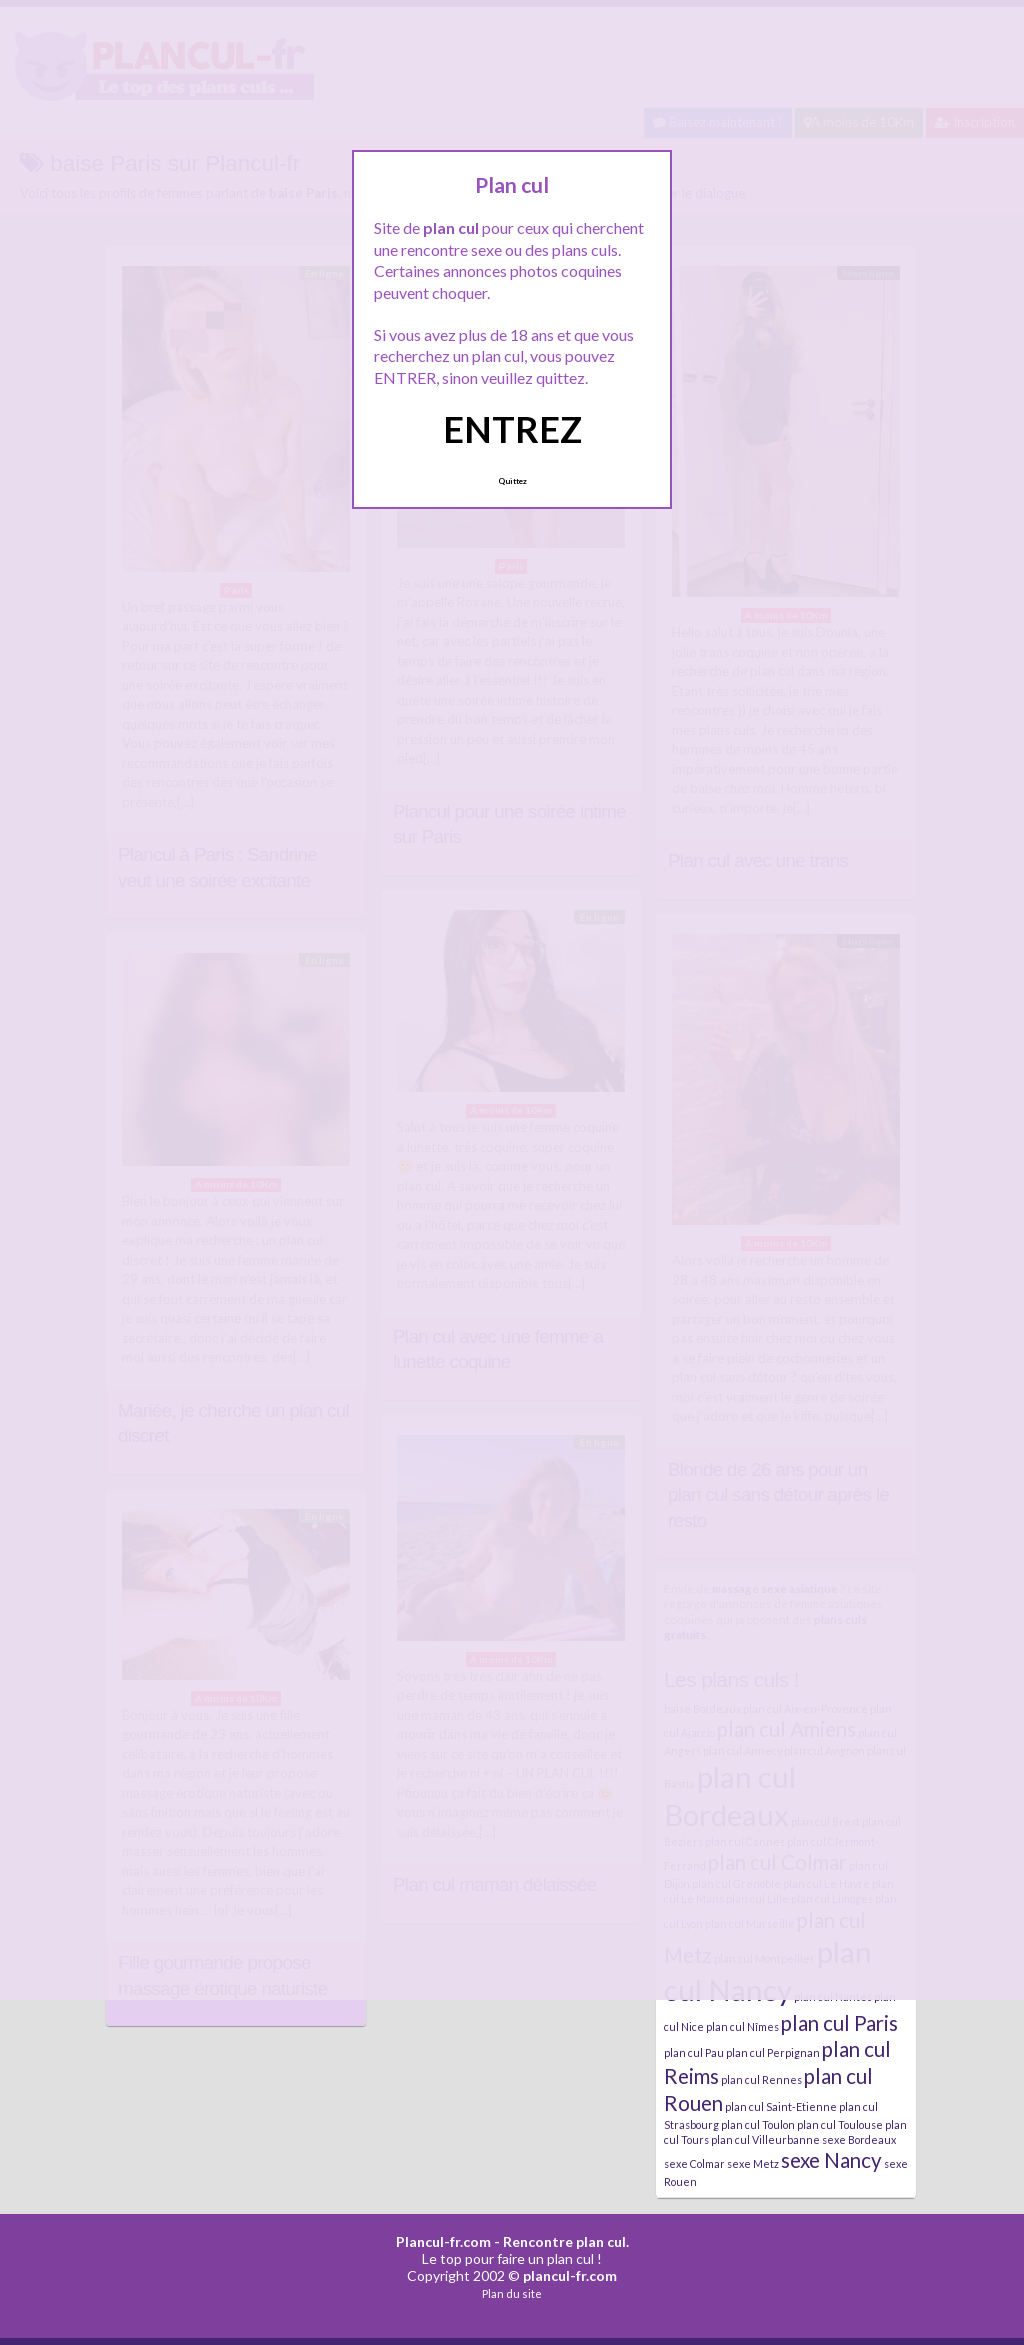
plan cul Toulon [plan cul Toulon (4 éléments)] (758, 2124)
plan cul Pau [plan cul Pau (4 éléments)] (694, 2052)
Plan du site (512, 2293)
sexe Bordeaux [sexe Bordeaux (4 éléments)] (859, 2139)
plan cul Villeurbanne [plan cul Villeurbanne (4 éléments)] (765, 2139)
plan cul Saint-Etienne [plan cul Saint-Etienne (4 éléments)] (781, 2106)
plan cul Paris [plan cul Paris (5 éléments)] (839, 2023)
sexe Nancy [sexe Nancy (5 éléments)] (831, 2160)
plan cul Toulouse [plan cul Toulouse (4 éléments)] (840, 2124)
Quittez (512, 481)
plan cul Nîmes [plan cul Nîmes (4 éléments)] (742, 2026)
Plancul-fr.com (443, 2241)
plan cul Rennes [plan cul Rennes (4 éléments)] (761, 2079)
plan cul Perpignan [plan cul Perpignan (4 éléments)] (773, 2052)
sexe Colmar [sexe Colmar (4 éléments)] (694, 2163)
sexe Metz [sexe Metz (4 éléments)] (753, 2163)
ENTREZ (512, 429)
